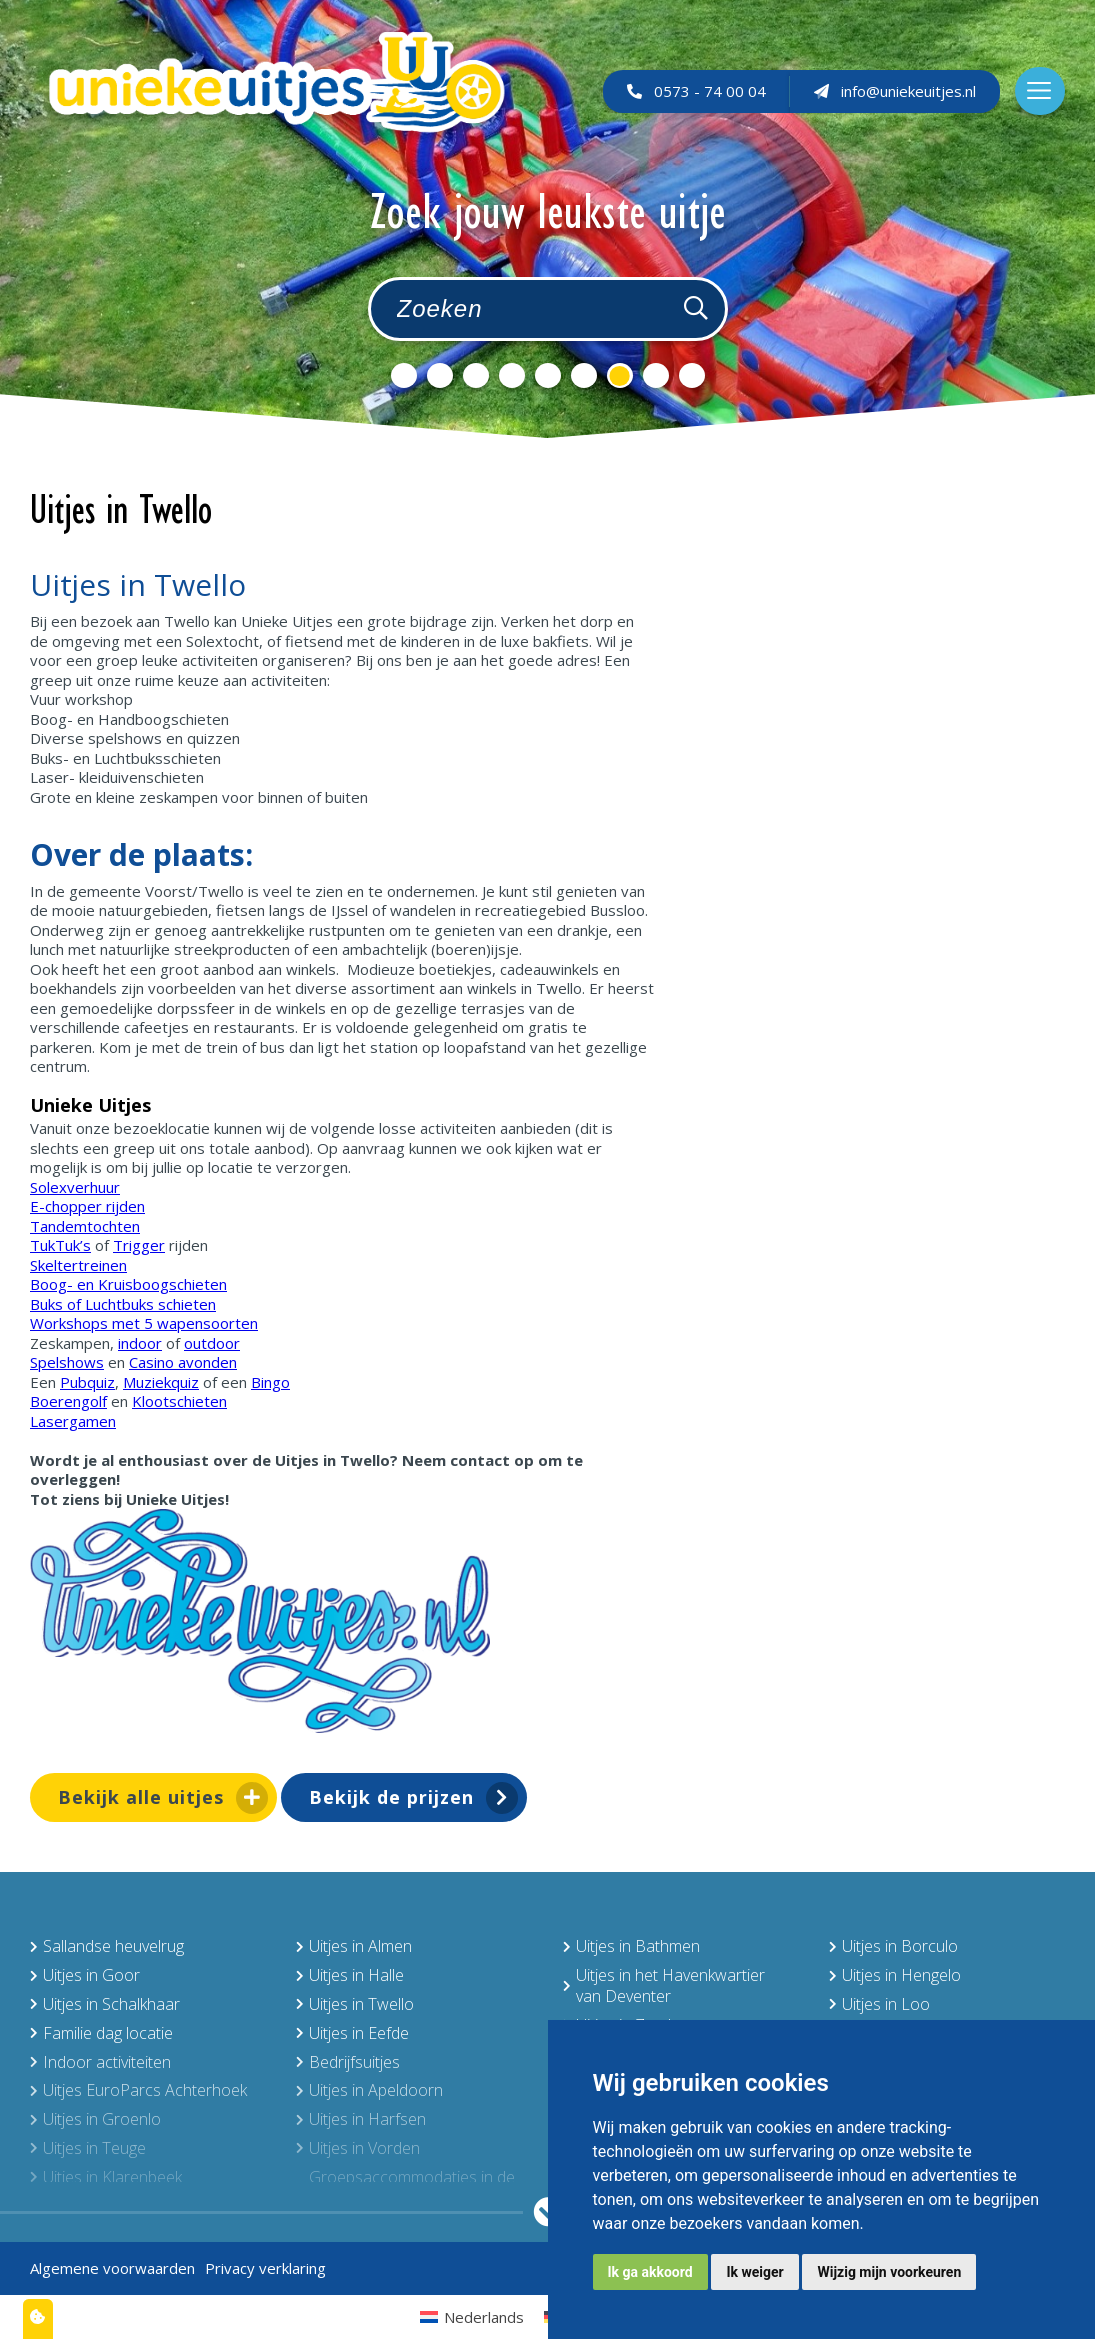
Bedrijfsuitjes (348, 2062)
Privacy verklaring (265, 2268)
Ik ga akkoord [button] (650, 2272)
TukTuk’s (60, 1245)
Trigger (139, 1245)
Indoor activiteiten (100, 2062)
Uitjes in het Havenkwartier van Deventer (664, 1985)
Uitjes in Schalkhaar (105, 2004)
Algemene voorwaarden (112, 2268)
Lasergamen (73, 1421)
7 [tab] (620, 375)
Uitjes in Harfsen (361, 2119)
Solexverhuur (75, 1187)
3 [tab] (476, 375)
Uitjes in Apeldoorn (369, 2090)
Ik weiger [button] (754, 2272)
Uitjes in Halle (350, 1975)
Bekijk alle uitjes (141, 1797)
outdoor (212, 1343)
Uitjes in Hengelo (895, 1975)
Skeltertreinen (78, 1265)
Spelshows (67, 1362)
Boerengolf (68, 1401)
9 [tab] (692, 375)
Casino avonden (183, 1362)
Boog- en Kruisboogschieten (128, 1284)
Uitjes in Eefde (352, 2033)
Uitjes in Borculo (893, 1946)
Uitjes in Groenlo (95, 2119)
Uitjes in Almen (354, 1946)
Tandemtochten (85, 1226)
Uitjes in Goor (85, 1975)
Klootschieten (179, 1401)
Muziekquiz (161, 1382)
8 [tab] (656, 375)
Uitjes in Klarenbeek (106, 2177)
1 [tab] (404, 375)
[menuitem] (472, 2316)
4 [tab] (512, 375)
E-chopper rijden (87, 1206)
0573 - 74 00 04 (696, 91)
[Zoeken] (696, 309)
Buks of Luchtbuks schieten (123, 1304)
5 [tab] (548, 375)
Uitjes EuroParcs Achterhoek (138, 2090)
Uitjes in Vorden (358, 2148)
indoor (140, 1343)
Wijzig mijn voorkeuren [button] (889, 2272)
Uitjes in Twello (355, 2004)
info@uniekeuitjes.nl (895, 91)
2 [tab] (440, 375)
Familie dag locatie (101, 2033)
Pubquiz (87, 1382)
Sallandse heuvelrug (107, 1946)
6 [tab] (584, 375)
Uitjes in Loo (879, 2004)
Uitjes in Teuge (88, 2148)
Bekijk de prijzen (391, 1797)
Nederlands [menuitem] (484, 2317)
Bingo (270, 1382)
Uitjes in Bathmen (631, 1946)
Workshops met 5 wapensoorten (144, 1323)
